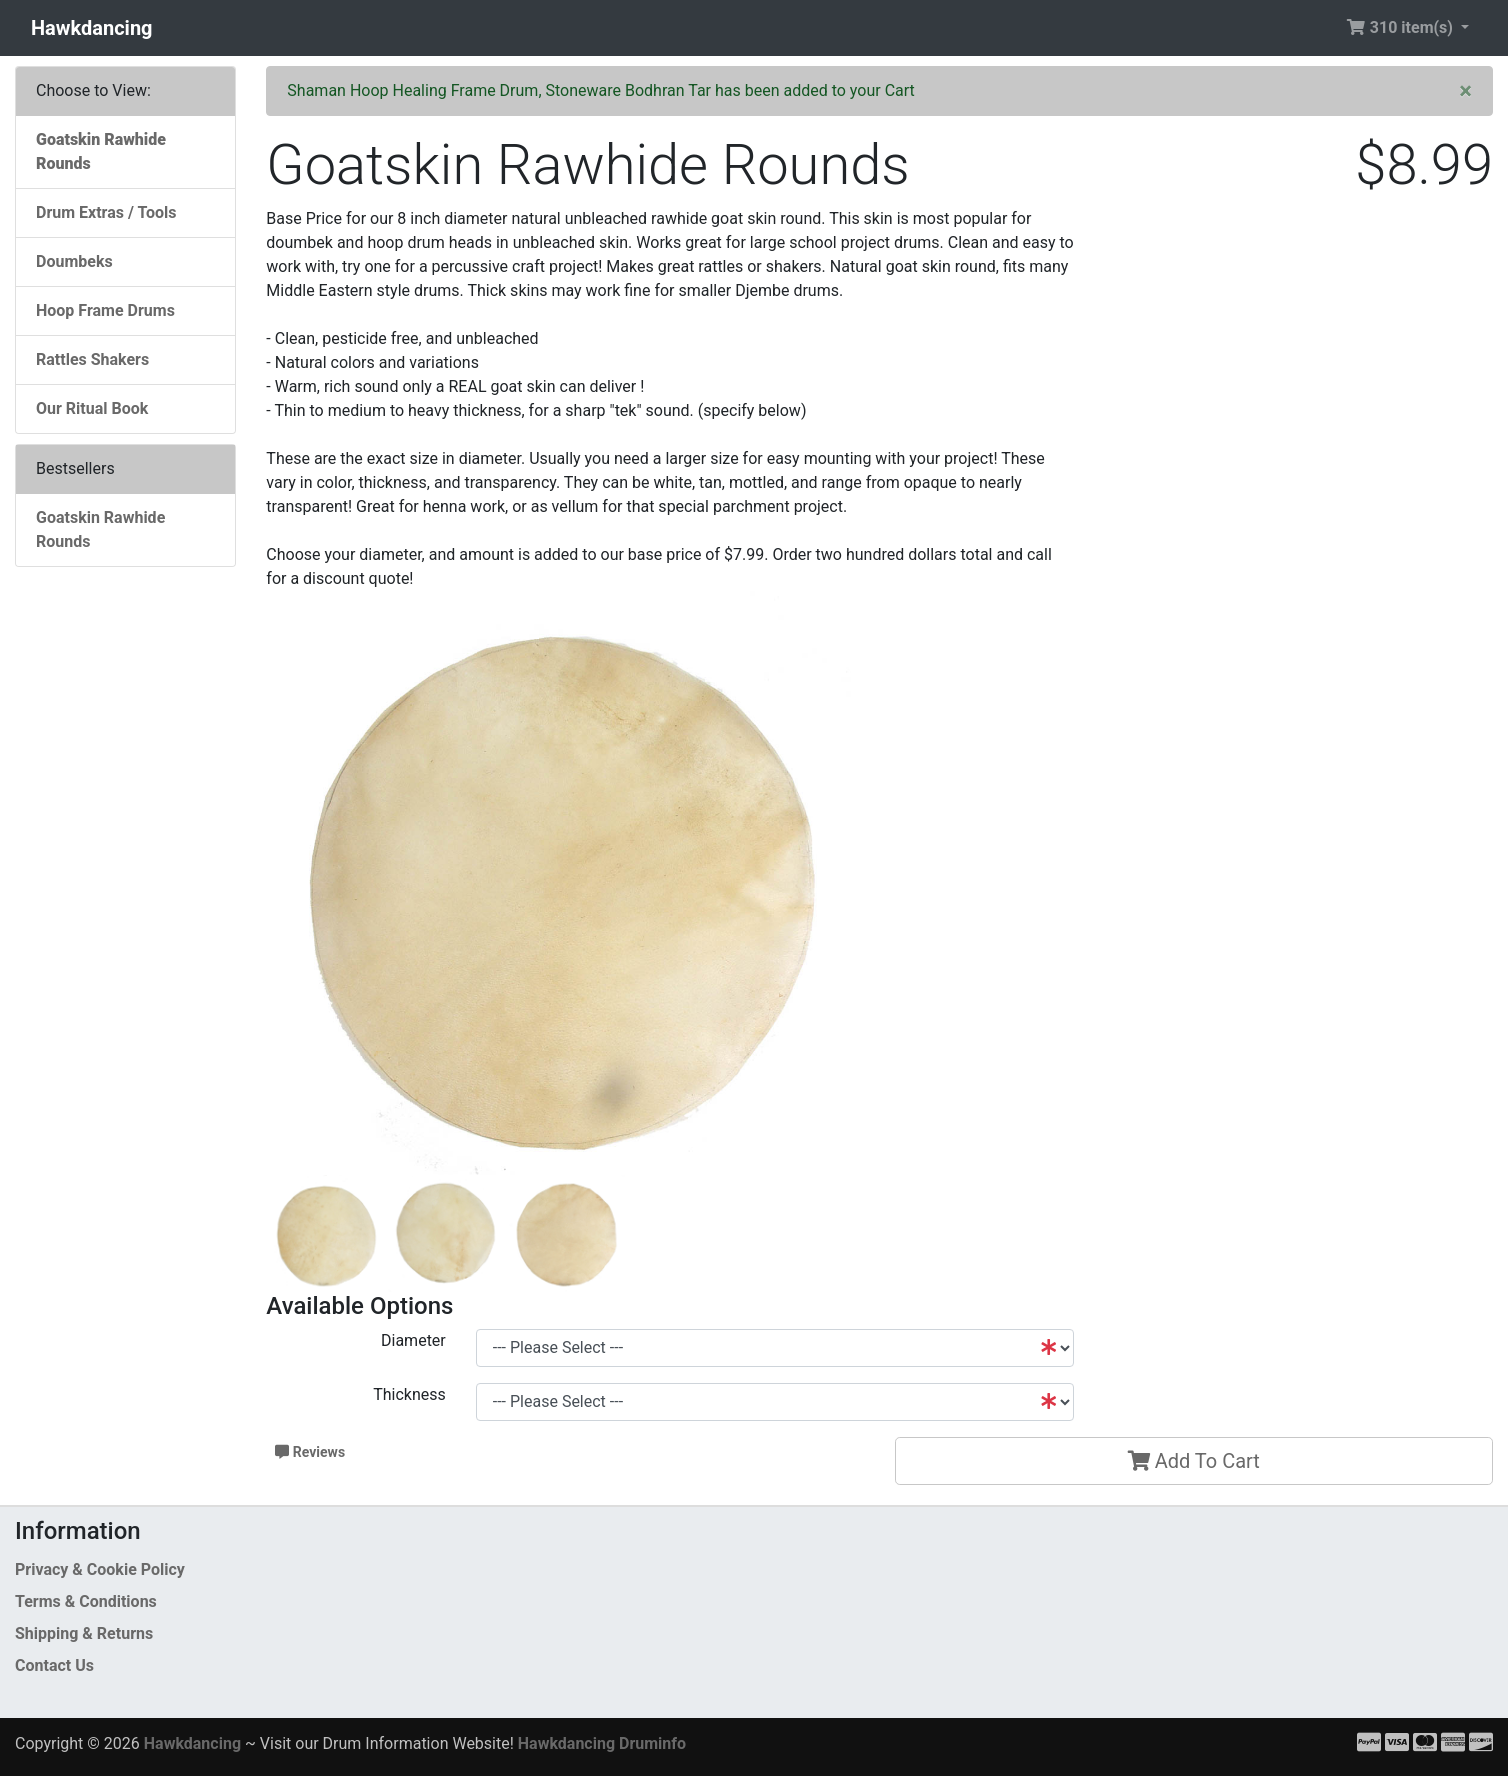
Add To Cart (1194, 1461)
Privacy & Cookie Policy (100, 1569)
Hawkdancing (92, 28)
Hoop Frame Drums (105, 310)
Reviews (310, 1452)
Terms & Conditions (86, 1601)
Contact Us (54, 1665)
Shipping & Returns (84, 1633)
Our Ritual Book (92, 408)
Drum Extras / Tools (106, 212)
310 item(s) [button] (1401, 27)
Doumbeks (74, 261)
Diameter (413, 1340)
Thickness (409, 1394)
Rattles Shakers (92, 359)
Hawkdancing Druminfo (602, 1743)
